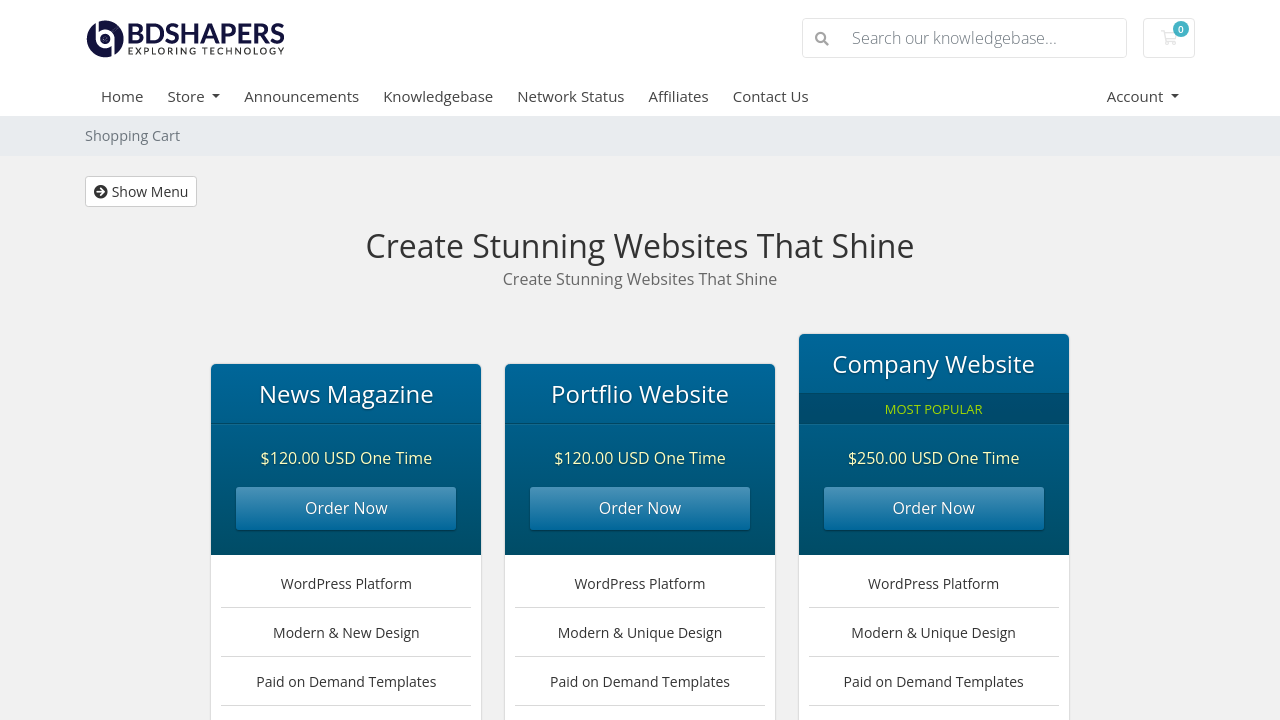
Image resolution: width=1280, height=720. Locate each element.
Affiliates (679, 96)
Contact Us (771, 96)
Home (122, 96)
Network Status (570, 96)
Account (1137, 96)
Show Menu (141, 191)
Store (187, 96)
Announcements (301, 96)
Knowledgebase (438, 96)
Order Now (346, 508)
